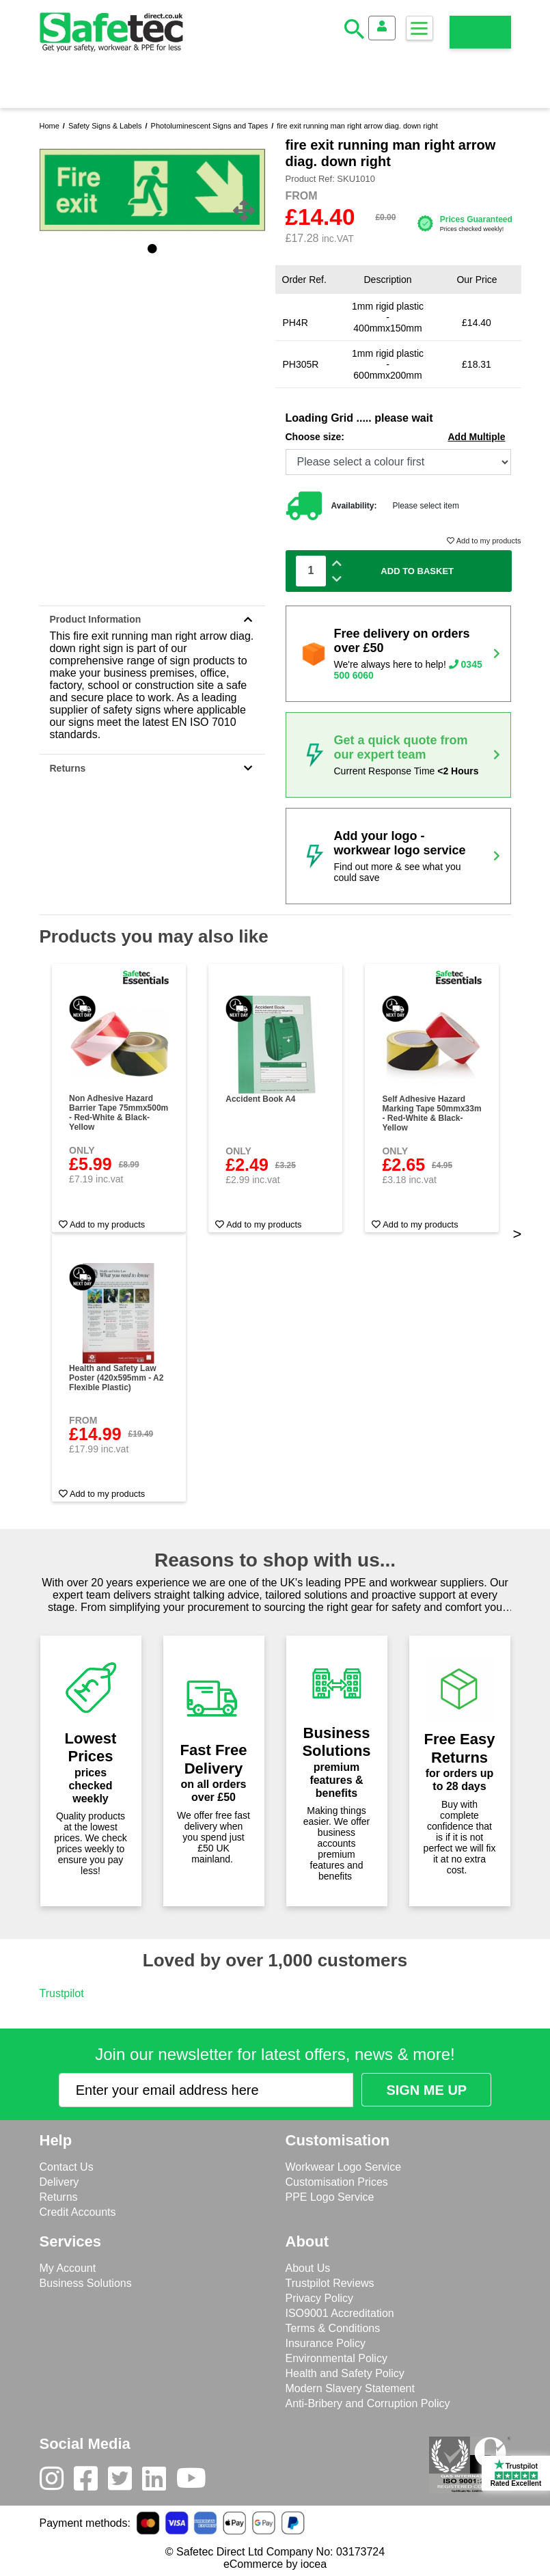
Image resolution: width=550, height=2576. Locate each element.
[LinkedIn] (159, 2482)
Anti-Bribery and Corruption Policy (368, 2403)
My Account (68, 2268)
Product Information (152, 619)
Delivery (59, 2182)
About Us (308, 2268)
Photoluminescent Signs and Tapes (210, 126)
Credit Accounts (78, 2212)
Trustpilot (62, 1993)
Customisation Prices (337, 2182)
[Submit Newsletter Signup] (426, 2089)
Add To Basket (417, 571)
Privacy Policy (320, 2298)
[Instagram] (57, 2482)
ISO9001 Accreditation (340, 2313)
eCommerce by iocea (275, 2564)
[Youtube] (196, 2482)
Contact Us (67, 2167)
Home (49, 126)
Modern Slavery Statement (350, 2388)
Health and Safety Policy (345, 2373)
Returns (152, 768)
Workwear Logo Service (344, 2167)
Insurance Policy (326, 2343)
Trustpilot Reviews (330, 2283)
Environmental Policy (336, 2358)
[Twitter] (125, 2482)
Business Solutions (86, 2283)
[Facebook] (91, 2482)
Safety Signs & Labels (105, 126)
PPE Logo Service (330, 2197)
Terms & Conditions (333, 2328)
